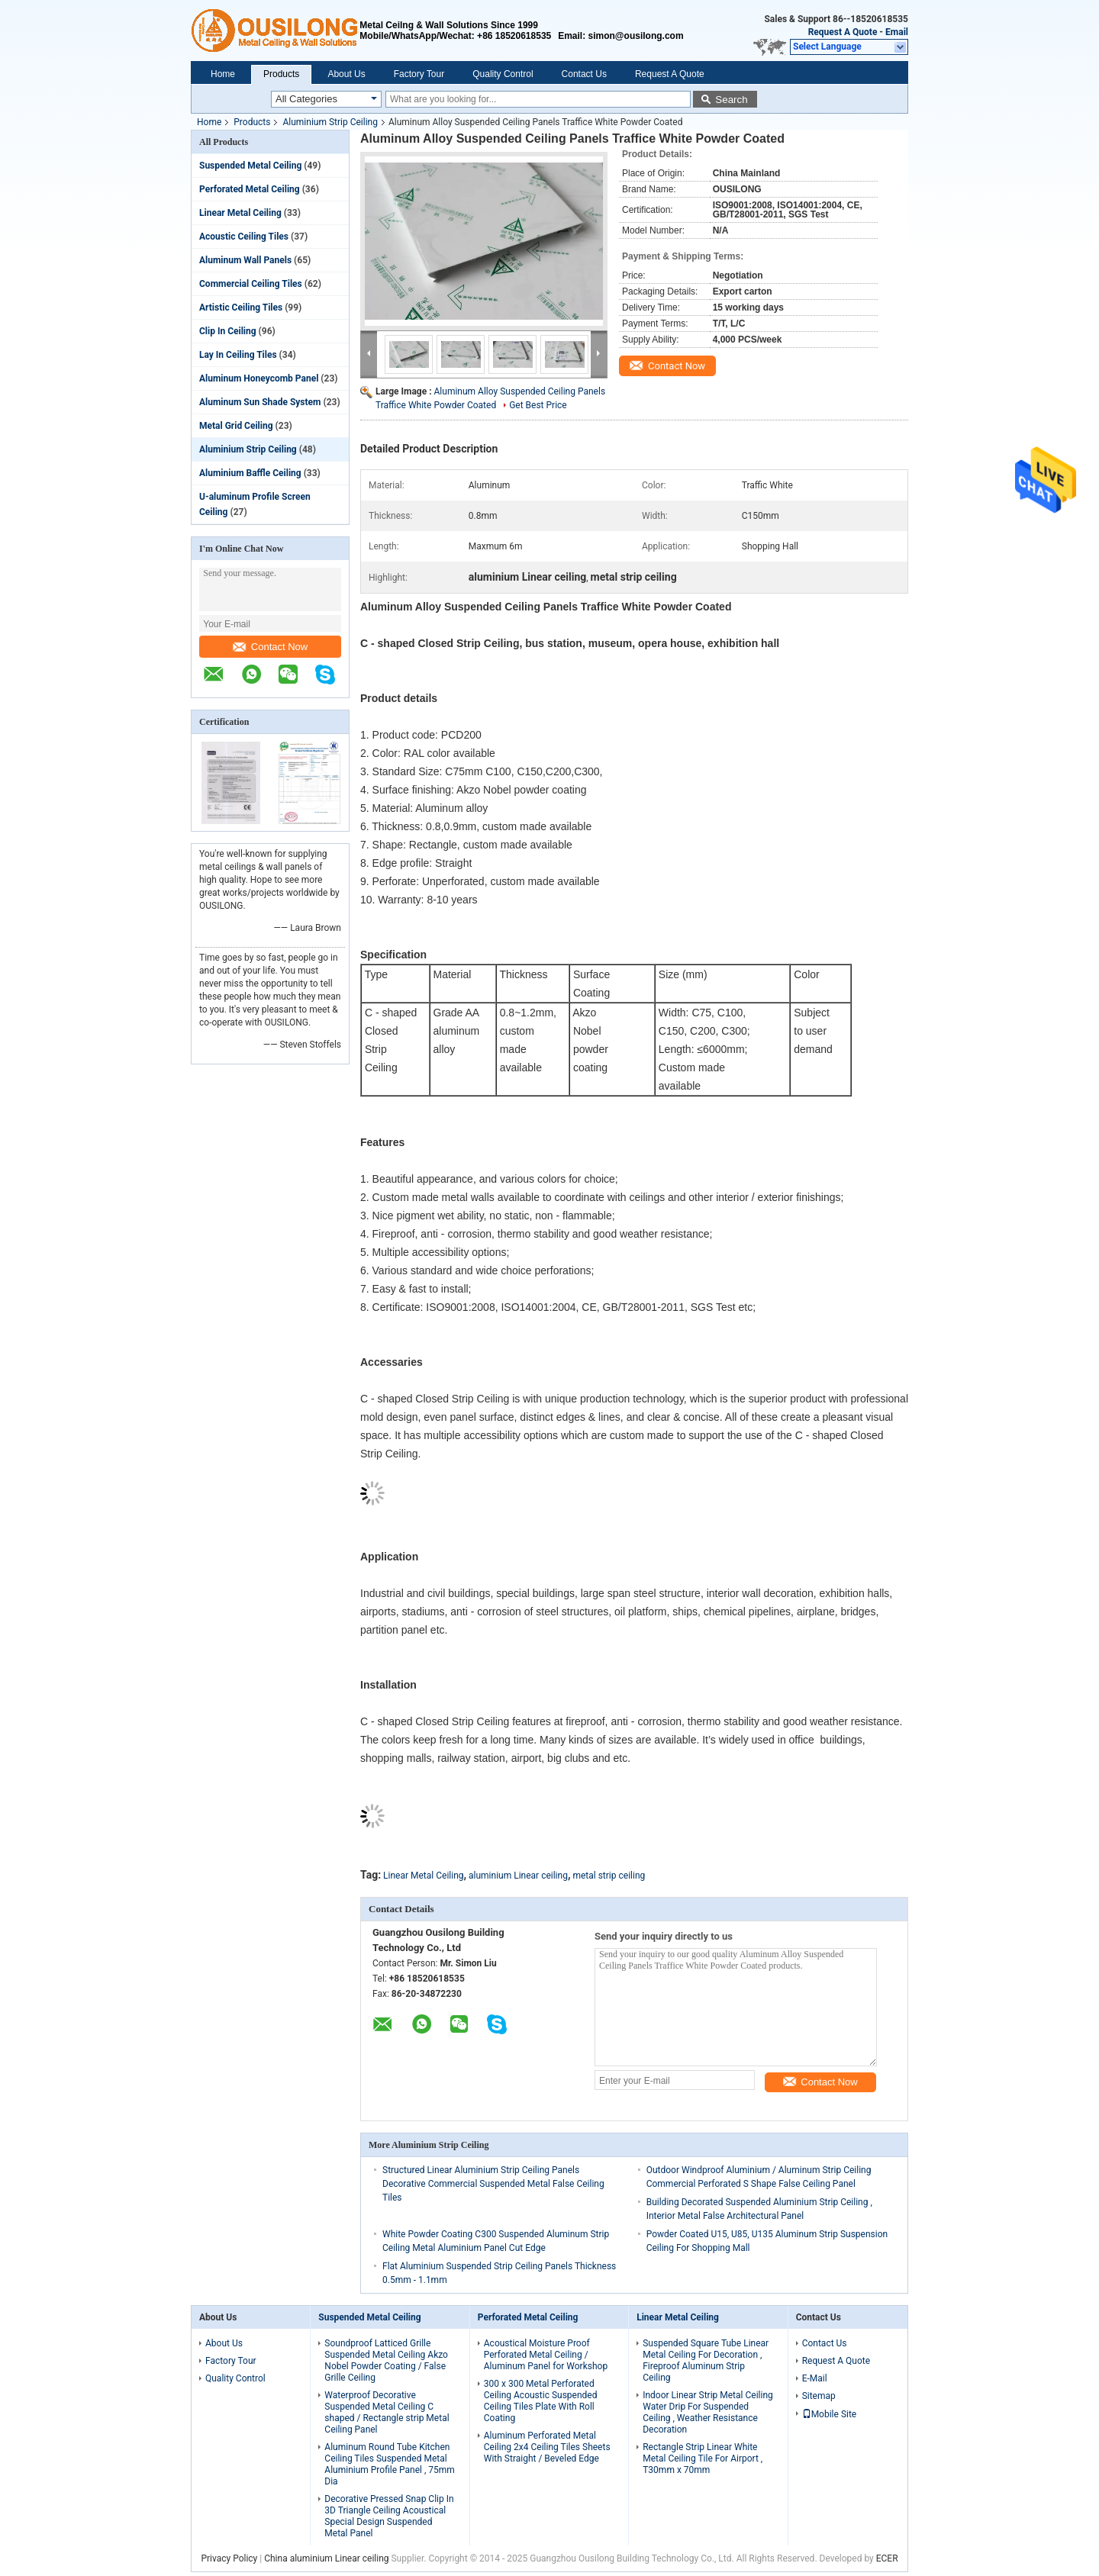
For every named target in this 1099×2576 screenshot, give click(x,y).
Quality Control (502, 74)
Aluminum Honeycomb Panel (258, 378)
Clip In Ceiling (227, 331)
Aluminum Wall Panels (245, 260)
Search (731, 99)
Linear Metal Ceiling (240, 213)
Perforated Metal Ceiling (249, 189)
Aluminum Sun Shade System (260, 402)
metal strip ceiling (608, 1875)
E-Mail (814, 2378)
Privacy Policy (229, 2558)
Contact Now (270, 646)
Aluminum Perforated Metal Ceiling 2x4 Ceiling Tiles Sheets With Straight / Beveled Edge (547, 2447)
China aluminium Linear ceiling (326, 2558)
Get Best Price (538, 405)
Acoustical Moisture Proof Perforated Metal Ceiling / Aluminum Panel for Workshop (546, 2355)
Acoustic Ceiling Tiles (243, 236)
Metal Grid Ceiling (236, 425)
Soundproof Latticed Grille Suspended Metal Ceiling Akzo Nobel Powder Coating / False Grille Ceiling (386, 2360)
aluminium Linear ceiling (518, 1875)
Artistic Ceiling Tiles (240, 307)
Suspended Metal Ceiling (250, 165)
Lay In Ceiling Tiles (238, 354)
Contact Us (584, 74)
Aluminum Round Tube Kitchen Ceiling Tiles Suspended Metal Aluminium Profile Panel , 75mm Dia (389, 2464)
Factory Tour (419, 74)
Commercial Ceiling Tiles (250, 284)
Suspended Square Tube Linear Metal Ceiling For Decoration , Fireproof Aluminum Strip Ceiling (706, 2360)
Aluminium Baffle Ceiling (250, 473)
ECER (887, 2558)
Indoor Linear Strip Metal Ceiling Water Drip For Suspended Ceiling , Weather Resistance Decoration (708, 2412)
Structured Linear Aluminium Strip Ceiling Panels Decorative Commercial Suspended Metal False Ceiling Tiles (493, 2184)
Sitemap (819, 2396)
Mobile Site (829, 2414)
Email (896, 32)
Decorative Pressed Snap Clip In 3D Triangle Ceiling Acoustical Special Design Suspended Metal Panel (388, 2516)
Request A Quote (843, 32)
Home (223, 74)
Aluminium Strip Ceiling (330, 122)
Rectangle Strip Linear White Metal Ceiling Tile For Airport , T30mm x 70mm (702, 2458)
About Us (346, 74)
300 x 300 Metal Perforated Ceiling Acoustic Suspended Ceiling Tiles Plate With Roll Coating (541, 2400)
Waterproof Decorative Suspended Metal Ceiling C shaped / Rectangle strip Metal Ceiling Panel (386, 2412)
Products (281, 74)
